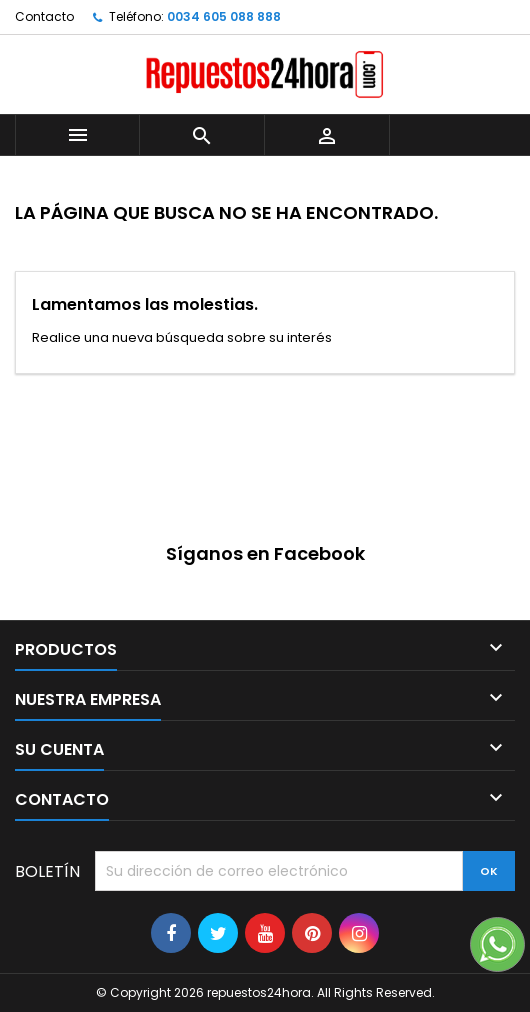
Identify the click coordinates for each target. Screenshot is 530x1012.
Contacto (44, 16)
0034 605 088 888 (224, 16)
